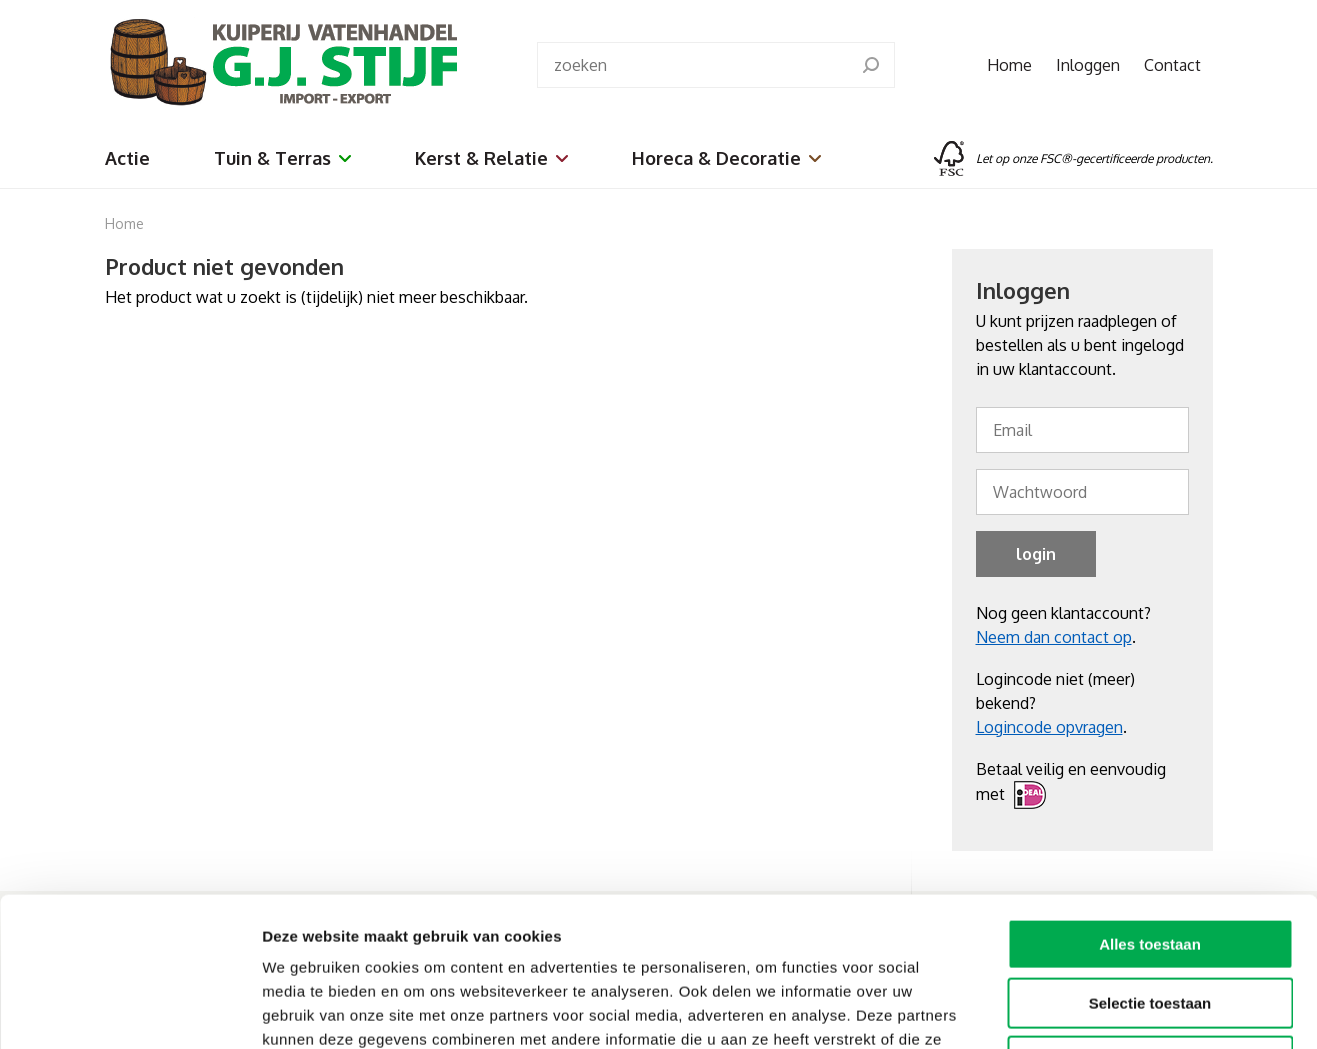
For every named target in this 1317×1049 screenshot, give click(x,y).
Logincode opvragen (1049, 727)
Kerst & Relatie (491, 158)
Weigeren (1149, 921)
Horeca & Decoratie (726, 158)
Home (1009, 65)
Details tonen (1080, 1009)
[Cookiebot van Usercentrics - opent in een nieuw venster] (129, 1010)
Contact (1172, 65)
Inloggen (1088, 65)
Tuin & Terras (282, 158)
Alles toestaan (1150, 804)
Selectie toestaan (1150, 863)
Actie (127, 158)
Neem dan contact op (1054, 637)
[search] (871, 65)
